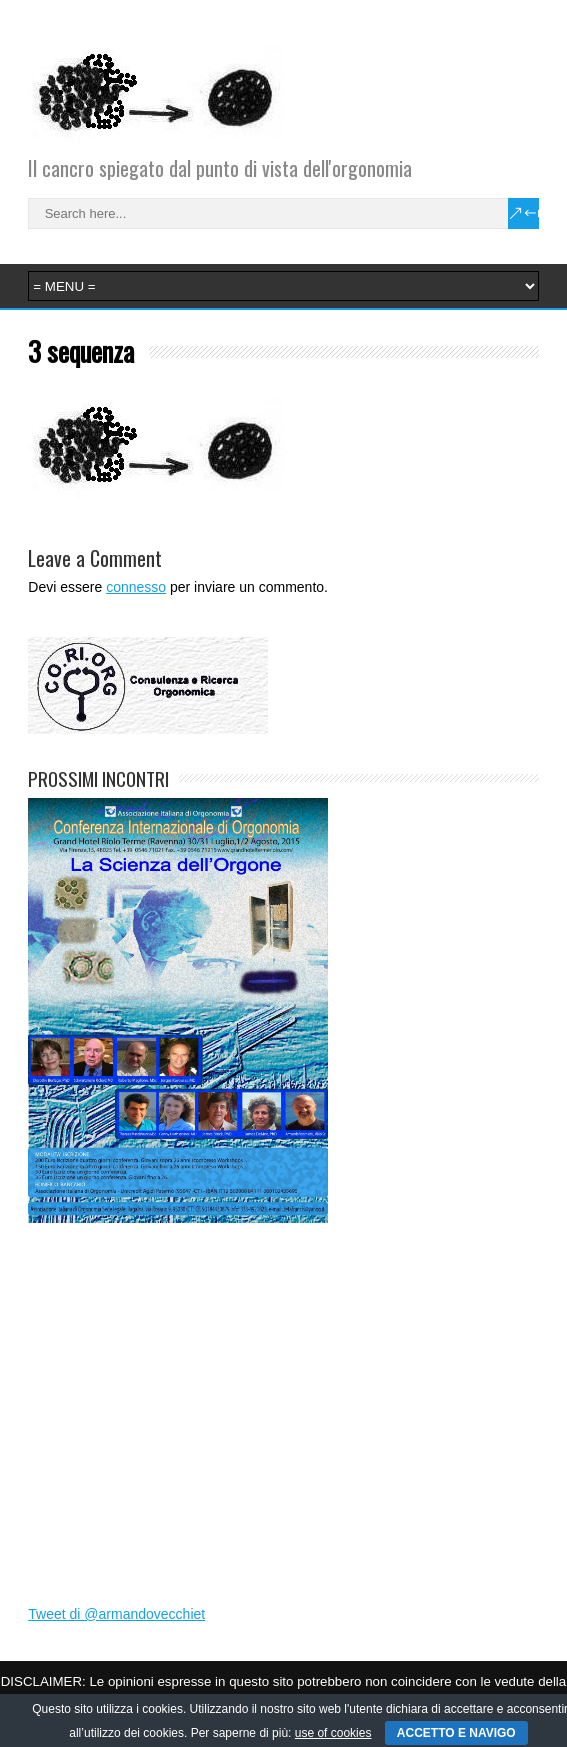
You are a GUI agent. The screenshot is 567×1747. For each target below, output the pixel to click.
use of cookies (333, 1733)
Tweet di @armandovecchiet (116, 1614)
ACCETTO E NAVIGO (456, 1733)
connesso (136, 587)
